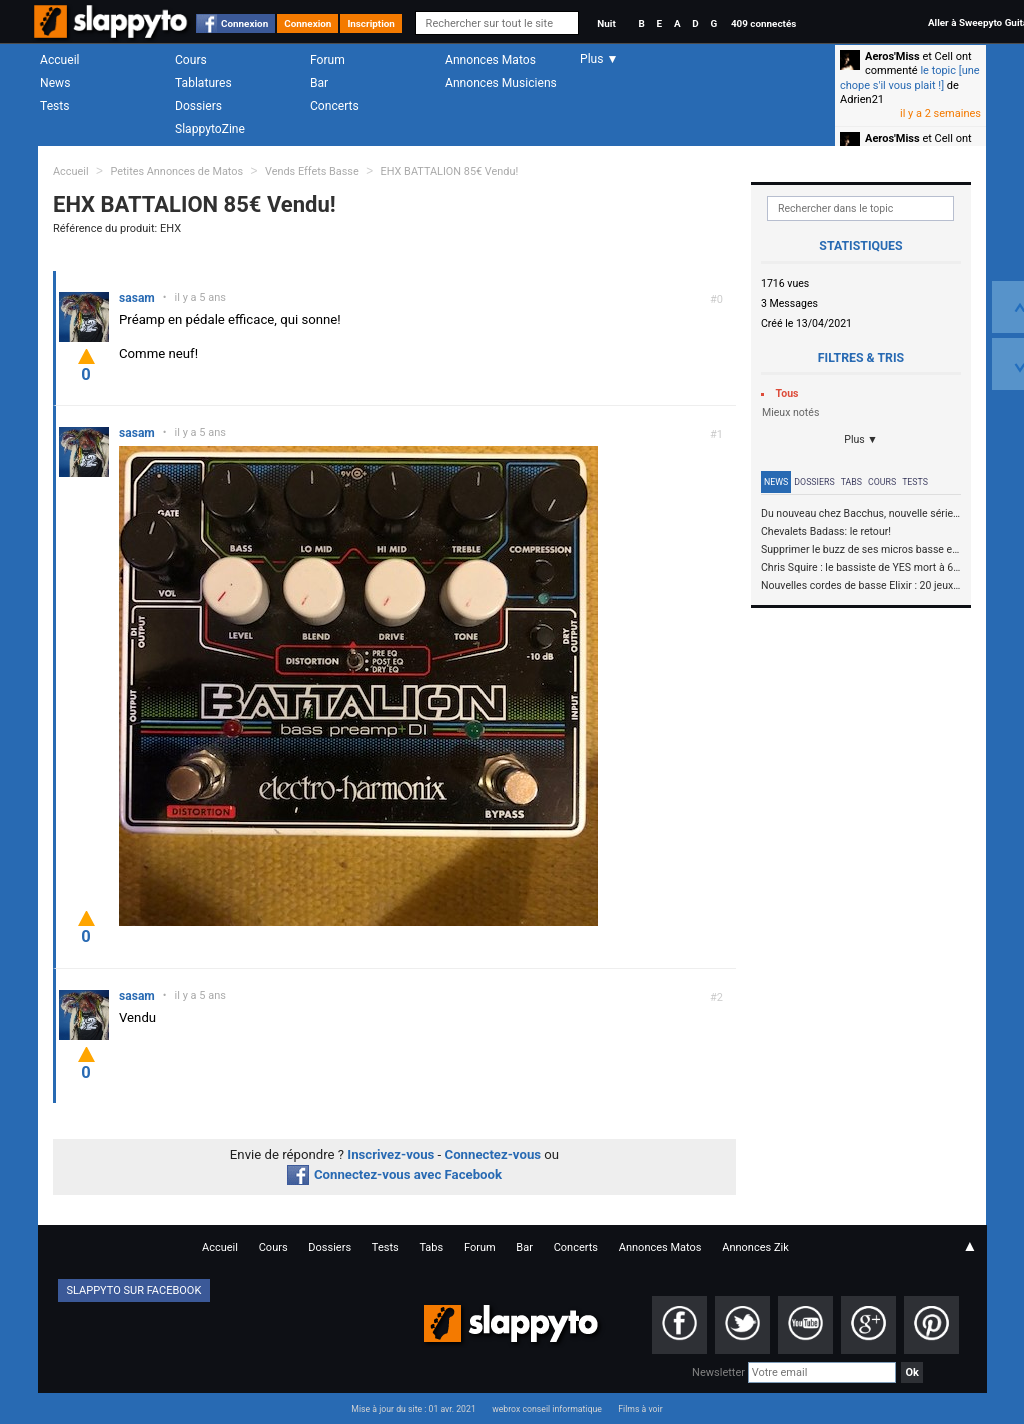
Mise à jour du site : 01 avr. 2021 (413, 1409)
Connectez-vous (493, 1154)
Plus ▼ (861, 439)
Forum (327, 60)
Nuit (606, 23)
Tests (54, 106)
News (55, 83)
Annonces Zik (755, 1247)
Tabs (851, 482)
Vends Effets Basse (312, 171)
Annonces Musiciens (501, 83)
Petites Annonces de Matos (176, 171)
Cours (191, 60)
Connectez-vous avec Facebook (394, 1174)
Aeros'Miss (892, 56)
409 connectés (763, 23)
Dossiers (198, 106)
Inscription (371, 23)
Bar (319, 83)
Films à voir (640, 1409)
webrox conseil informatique (547, 1409)
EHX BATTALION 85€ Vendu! (450, 171)
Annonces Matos (490, 60)
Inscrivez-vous (390, 1154)
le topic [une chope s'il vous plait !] (910, 77)
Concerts (334, 106)
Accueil (60, 60)
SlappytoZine (210, 129)
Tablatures (203, 83)
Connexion (244, 23)
